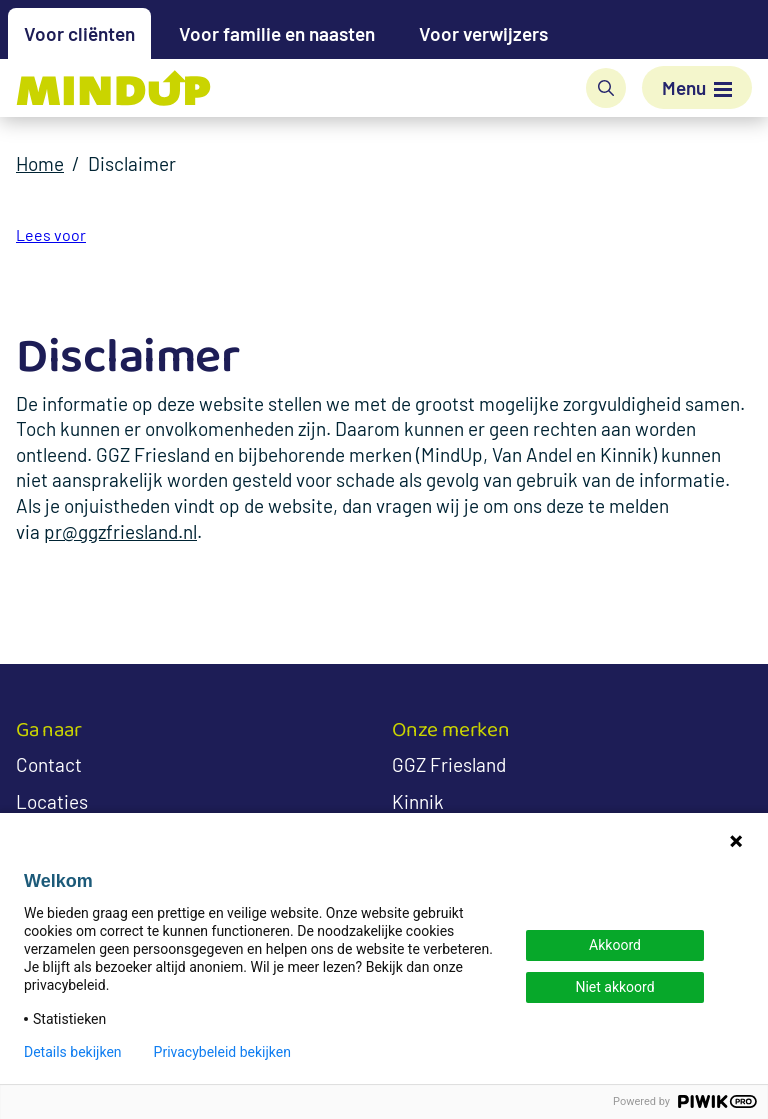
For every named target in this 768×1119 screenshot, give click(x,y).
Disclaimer (132, 163)
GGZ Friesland (449, 764)
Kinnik (418, 801)
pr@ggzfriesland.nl (120, 531)
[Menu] (697, 87)
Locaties (52, 801)
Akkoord (615, 945)
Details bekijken (73, 1052)
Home (40, 163)
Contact (49, 764)
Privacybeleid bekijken (222, 1052)
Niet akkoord (614, 987)
